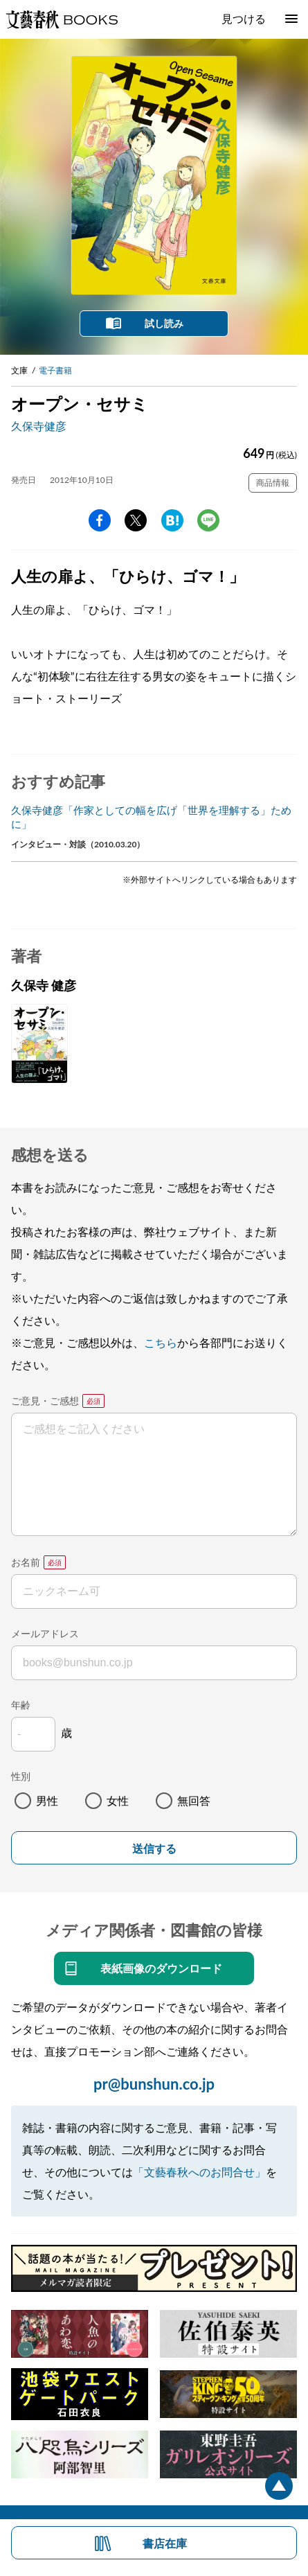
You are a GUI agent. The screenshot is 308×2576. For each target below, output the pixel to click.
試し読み (164, 323)
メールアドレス (45, 1633)
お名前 (25, 1562)
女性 (118, 1800)
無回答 (193, 1800)
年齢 (20, 1705)
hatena (172, 520)
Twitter (136, 520)
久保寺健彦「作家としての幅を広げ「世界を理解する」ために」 (151, 817)
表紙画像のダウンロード (161, 1968)
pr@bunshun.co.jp (154, 2083)
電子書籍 (55, 370)
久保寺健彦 (38, 425)
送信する (154, 1849)
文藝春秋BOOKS (62, 19)
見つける (243, 18)
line (208, 520)
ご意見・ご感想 (45, 1400)
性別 (20, 1776)
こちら (160, 1342)
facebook (100, 520)
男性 (47, 1800)
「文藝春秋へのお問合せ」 (199, 2171)
